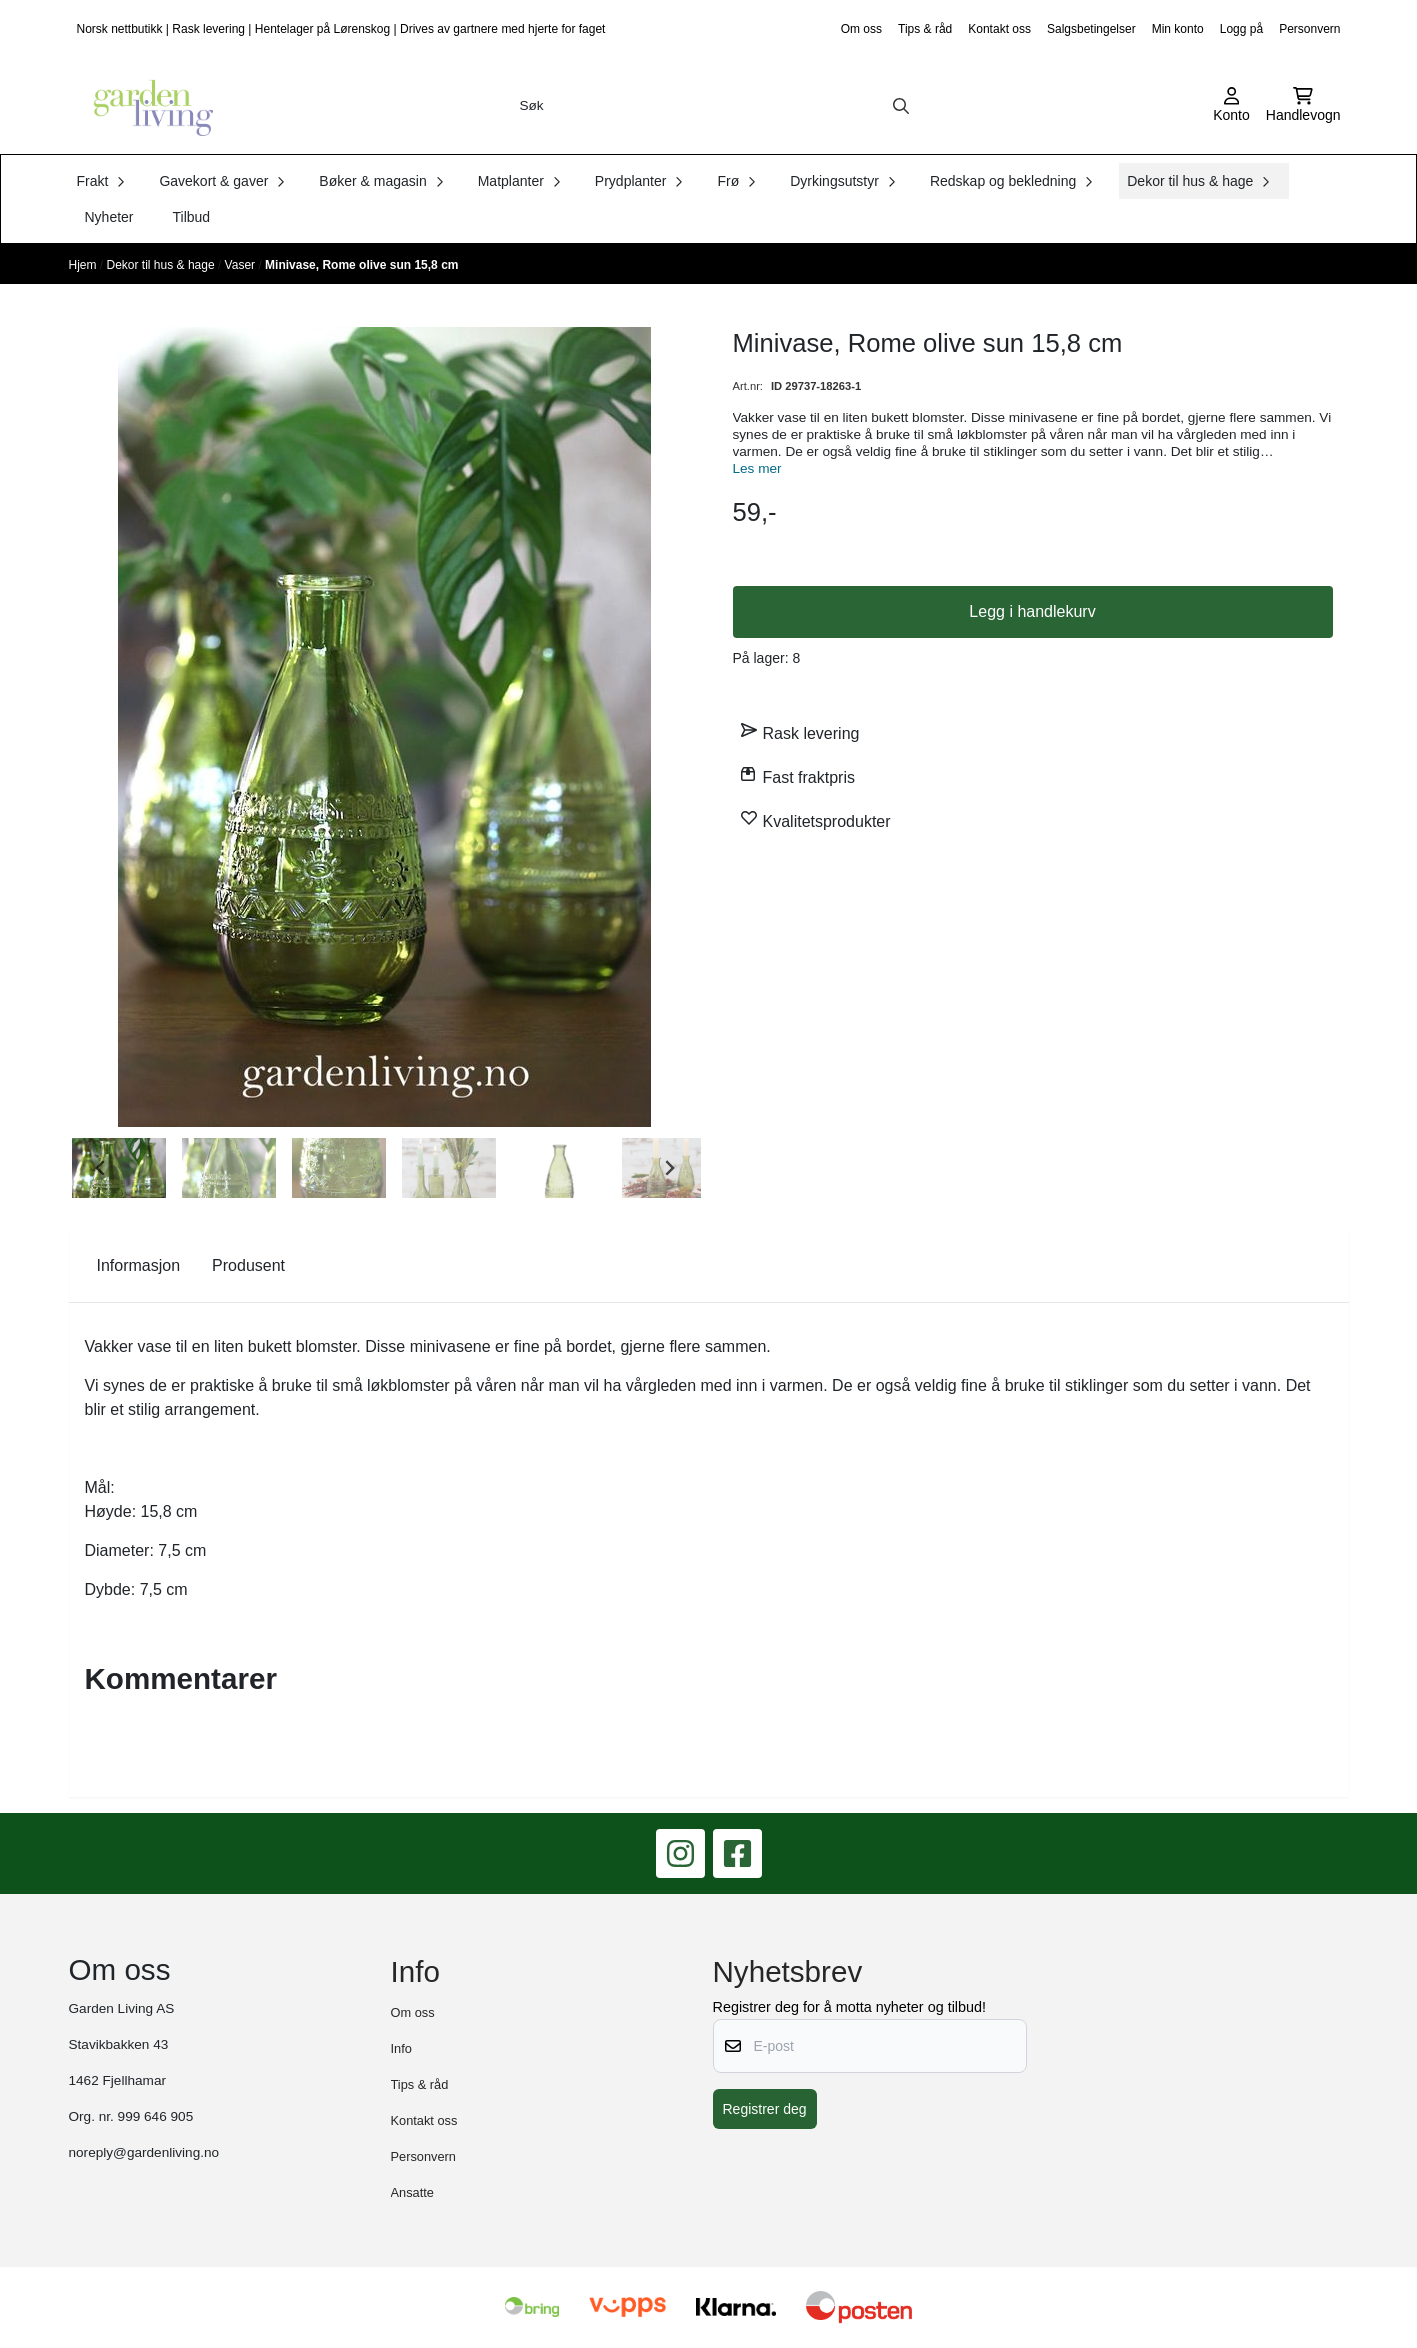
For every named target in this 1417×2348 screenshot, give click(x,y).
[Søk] (715, 106)
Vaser (242, 265)
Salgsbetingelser (1091, 29)
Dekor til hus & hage (162, 265)
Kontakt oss (999, 29)
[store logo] (147, 106)
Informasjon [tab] (139, 1265)
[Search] (901, 106)
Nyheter (109, 217)
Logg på (1241, 29)
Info (401, 2048)
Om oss (861, 29)
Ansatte (412, 2192)
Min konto (1178, 29)
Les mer (757, 468)
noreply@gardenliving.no (144, 2152)
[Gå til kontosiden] (1231, 106)
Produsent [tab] (248, 1265)
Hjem (84, 265)
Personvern (1309, 29)
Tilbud (192, 217)
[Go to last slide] (101, 1168)
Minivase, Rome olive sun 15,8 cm (361, 265)
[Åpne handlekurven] (1303, 106)
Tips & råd (925, 29)
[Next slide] (669, 1168)
